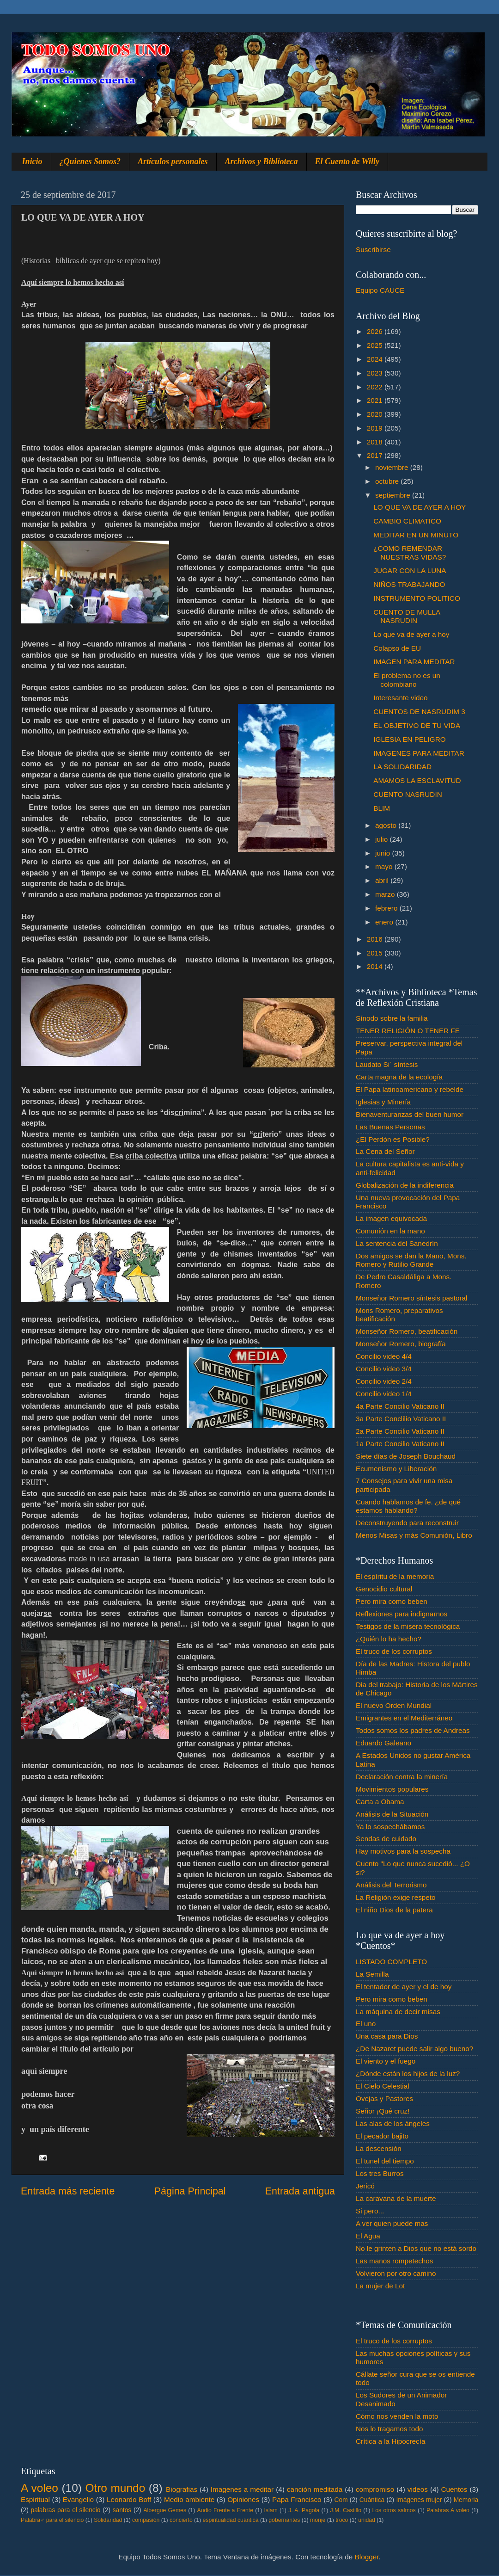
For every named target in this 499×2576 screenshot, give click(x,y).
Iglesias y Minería (383, 1102)
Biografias (181, 2489)
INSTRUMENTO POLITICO (416, 598)
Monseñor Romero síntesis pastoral (411, 1298)
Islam (270, 2510)
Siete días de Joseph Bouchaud (406, 1456)
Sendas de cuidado (386, 1839)
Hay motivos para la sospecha (403, 1851)
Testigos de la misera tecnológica (408, 1626)
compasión (145, 2520)
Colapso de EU (397, 648)
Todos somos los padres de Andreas (413, 1730)
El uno (366, 2024)
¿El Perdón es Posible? (393, 1139)
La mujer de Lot (380, 2286)
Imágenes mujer (419, 2499)
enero (385, 922)
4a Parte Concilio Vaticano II (400, 1406)
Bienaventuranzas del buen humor (409, 1114)
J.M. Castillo (345, 2510)
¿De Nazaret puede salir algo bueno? (414, 2048)
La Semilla (372, 1974)
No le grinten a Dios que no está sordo (416, 2248)
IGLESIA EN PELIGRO (409, 739)
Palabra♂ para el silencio (52, 2520)
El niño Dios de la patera (394, 1910)
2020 (375, 414)
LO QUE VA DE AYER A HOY (419, 507)
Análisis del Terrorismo (391, 1885)
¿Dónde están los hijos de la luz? (408, 2073)
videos (418, 2489)
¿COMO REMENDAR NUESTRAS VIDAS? (409, 552)
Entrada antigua (300, 2191)
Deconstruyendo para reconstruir (407, 1523)
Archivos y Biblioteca (261, 161)
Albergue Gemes (164, 2510)
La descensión (379, 2148)
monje (317, 2520)
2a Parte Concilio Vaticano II (400, 1431)
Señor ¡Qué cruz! (382, 2111)
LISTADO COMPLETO (391, 1962)
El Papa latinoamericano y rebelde (409, 1089)
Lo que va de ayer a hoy (411, 634)
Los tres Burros (380, 2173)
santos (122, 2510)
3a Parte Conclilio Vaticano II (401, 1419)
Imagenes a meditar (242, 2489)
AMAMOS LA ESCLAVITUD (417, 780)
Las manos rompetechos (394, 2261)
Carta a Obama (380, 1802)
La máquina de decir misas (398, 2011)
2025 (375, 345)
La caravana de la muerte (396, 2198)
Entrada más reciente (68, 2191)
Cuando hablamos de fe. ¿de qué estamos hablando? (408, 1506)
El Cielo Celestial (382, 2086)
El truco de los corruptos (394, 1651)
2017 (375, 455)
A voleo (39, 2488)
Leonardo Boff (129, 2499)
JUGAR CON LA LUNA (409, 570)
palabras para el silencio (66, 2510)
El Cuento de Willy (347, 161)
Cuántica (371, 2499)
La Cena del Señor (385, 1151)
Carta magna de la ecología (399, 1077)
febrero (387, 908)
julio (382, 839)
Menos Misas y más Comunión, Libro (414, 1535)
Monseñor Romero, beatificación (406, 1331)
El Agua (368, 2236)
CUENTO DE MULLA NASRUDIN (406, 616)
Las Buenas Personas (390, 1127)
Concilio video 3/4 (384, 1369)
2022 (375, 387)
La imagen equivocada (391, 1218)
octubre (388, 481)
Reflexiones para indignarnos (401, 1614)
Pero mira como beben (391, 1601)
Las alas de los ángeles (393, 2123)
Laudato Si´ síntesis (387, 1064)
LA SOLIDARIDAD (402, 766)
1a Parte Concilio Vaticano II (400, 1444)
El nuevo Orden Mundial (394, 1705)
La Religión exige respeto (396, 1897)
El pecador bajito (382, 2136)
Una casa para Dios (387, 2036)
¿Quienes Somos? (90, 161)
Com (341, 2499)
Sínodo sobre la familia (392, 1018)
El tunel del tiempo (385, 2161)
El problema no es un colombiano (406, 680)
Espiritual (35, 2499)
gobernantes (284, 2520)
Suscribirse (373, 249)
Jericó (365, 2186)
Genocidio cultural (384, 1589)
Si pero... (370, 2211)
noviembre (392, 467)
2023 (375, 373)
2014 (375, 966)
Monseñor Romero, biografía (401, 1344)
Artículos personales (173, 161)
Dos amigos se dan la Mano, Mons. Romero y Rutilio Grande (411, 1260)
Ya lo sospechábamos (390, 1826)
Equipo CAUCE (380, 290)
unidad (366, 2520)
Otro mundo (115, 2488)
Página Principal (190, 2191)
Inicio (32, 161)
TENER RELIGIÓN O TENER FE (408, 1031)
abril (382, 880)
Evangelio (78, 2499)
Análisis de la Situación (392, 1814)
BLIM (381, 808)
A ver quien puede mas (392, 2223)
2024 (375, 359)
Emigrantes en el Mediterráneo (404, 1718)
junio (383, 853)
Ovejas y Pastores (384, 2098)
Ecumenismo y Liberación (396, 1469)
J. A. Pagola (303, 2510)
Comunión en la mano (390, 1231)
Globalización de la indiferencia (405, 1185)
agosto (386, 825)
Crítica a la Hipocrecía (390, 2441)
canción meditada (315, 2489)
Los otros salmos (394, 2510)
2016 (375, 939)
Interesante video (400, 698)
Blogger (367, 2557)
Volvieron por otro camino (396, 2273)
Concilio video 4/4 (384, 1356)
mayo (385, 866)
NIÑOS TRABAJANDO (409, 584)
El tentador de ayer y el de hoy (404, 1987)
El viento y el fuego (385, 2061)
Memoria (466, 2499)
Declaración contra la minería (402, 1777)
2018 (375, 442)
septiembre (393, 495)
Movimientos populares (392, 1789)
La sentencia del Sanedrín (397, 1243)
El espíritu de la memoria (395, 1576)
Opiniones (243, 2499)
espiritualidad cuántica (230, 2520)
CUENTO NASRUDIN (407, 794)
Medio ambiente (189, 2499)
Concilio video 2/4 (384, 1381)
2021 (375, 400)
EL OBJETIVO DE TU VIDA (416, 725)
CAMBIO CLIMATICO (407, 521)
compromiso (375, 2489)
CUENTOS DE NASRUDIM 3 (419, 711)
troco (341, 2520)
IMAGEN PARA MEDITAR (414, 662)
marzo (386, 894)
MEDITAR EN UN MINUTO (415, 535)
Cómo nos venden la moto (397, 2416)
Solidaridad (108, 2520)
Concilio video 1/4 (384, 1394)
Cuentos (454, 2489)
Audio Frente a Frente (225, 2510)
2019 (375, 428)
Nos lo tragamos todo (389, 2429)
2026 (375, 331)
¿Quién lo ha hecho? (388, 1639)
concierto (181, 2520)
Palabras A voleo (447, 2510)
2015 (375, 953)
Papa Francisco (297, 2499)
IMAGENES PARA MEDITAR (418, 753)
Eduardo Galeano (383, 1743)
